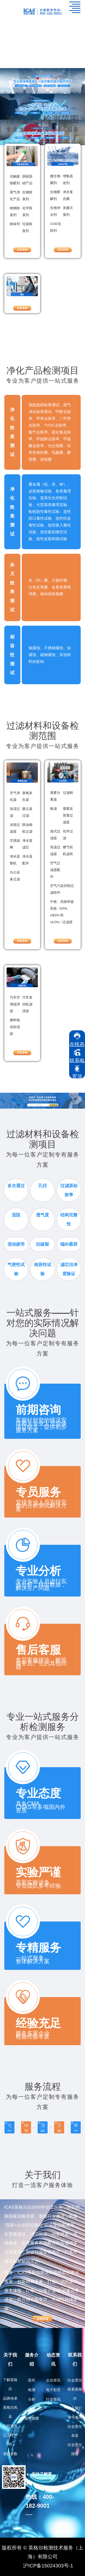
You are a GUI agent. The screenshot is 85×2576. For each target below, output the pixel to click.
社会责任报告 (75, 2449)
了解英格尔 (10, 2384)
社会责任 (75, 2380)
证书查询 (75, 2417)
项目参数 (10, 2454)
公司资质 (10, 2426)
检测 (31, 2390)
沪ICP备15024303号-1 (48, 2566)
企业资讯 (53, 2380)
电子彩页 (53, 2390)
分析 (31, 2399)
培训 (31, 2409)
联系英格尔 (75, 2393)
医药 (31, 2380)
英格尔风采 (10, 2412)
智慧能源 (31, 2418)
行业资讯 (53, 2399)
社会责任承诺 (75, 2431)
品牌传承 (10, 2398)
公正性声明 (10, 2439)
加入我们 (75, 2408)
